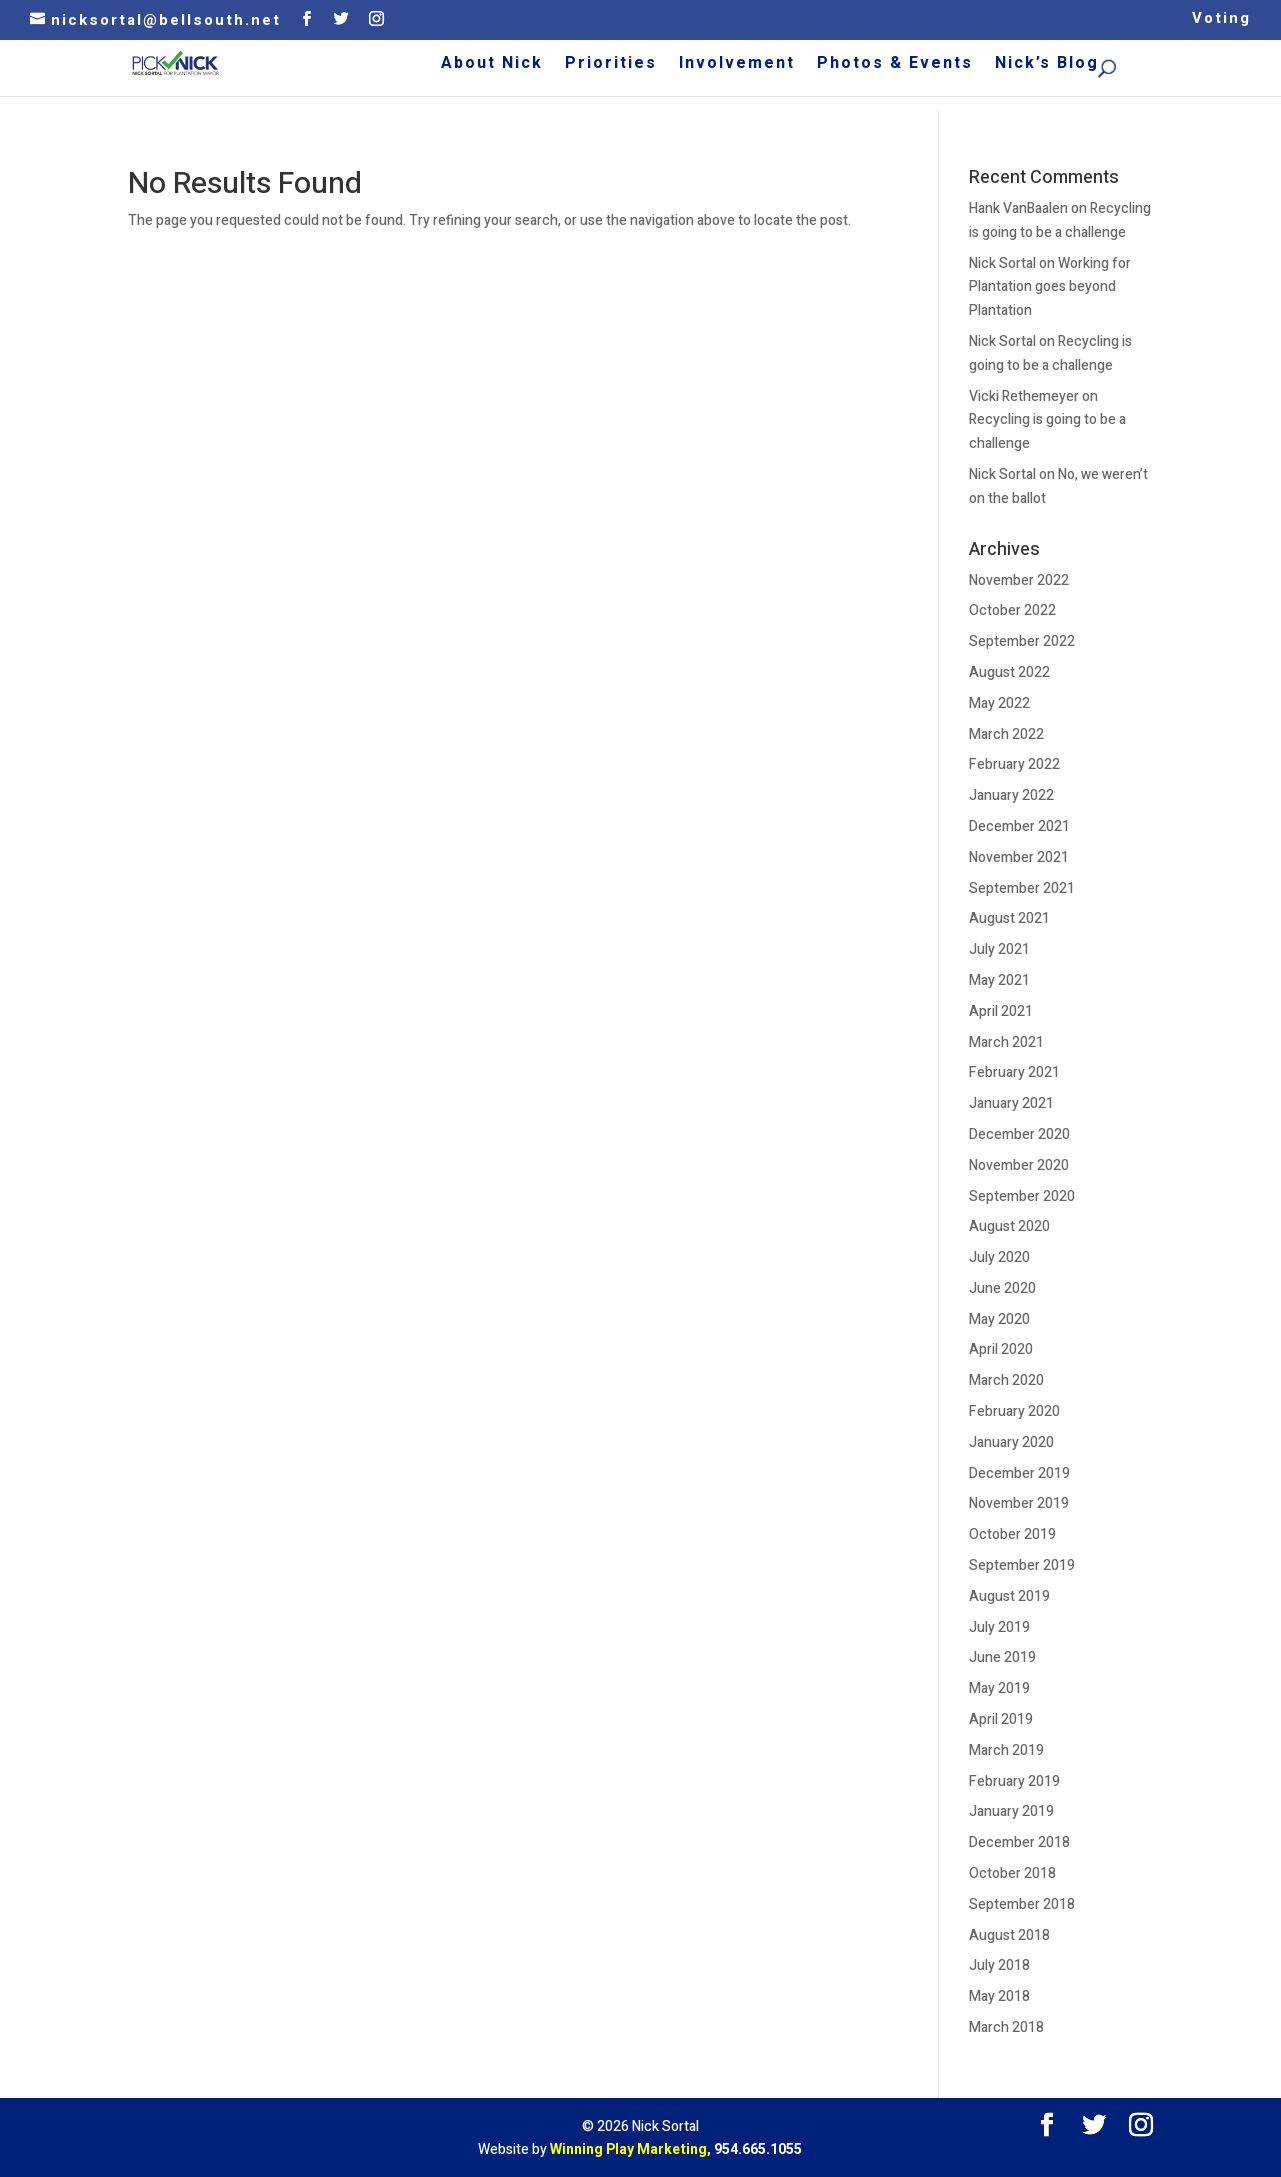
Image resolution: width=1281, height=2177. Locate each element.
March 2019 (1006, 1750)
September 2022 (1022, 641)
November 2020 (1019, 1165)
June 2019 (1002, 1657)
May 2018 (999, 1996)
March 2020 (1006, 1380)
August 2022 (1009, 672)
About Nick (604, 65)
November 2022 (1019, 580)
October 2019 (1012, 1534)
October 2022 (1012, 610)
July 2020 (999, 1257)
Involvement (849, 65)
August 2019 (1009, 1596)
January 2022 (1011, 795)
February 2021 (1014, 1072)
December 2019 (1019, 1473)
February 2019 (1014, 1781)
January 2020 (1011, 1442)
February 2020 (1014, 1411)
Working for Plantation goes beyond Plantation (1050, 287)
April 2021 (1001, 1011)
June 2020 (1002, 1288)
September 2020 (1022, 1196)
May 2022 (999, 703)
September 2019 (1022, 1565)
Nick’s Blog (1159, 65)
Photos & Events (1007, 65)
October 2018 (1012, 1873)
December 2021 (1019, 826)
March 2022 (1006, 734)
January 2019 (1011, 1811)
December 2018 (1019, 1842)
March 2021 (1006, 1042)
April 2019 (1001, 1719)
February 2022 (1014, 764)
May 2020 (999, 1319)
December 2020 (1019, 1134)
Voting (1221, 20)
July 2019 (999, 1627)
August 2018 (1009, 1935)
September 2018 (1022, 1904)
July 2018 (999, 1965)
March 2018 (1006, 2027)
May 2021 (999, 980)
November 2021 (1019, 857)
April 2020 (1001, 1349)
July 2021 (999, 949)
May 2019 (999, 1688)
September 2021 (1022, 888)
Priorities (723, 65)
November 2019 (1019, 1503)
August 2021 (1009, 918)
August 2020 (1009, 1226)
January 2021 (1011, 1103)
